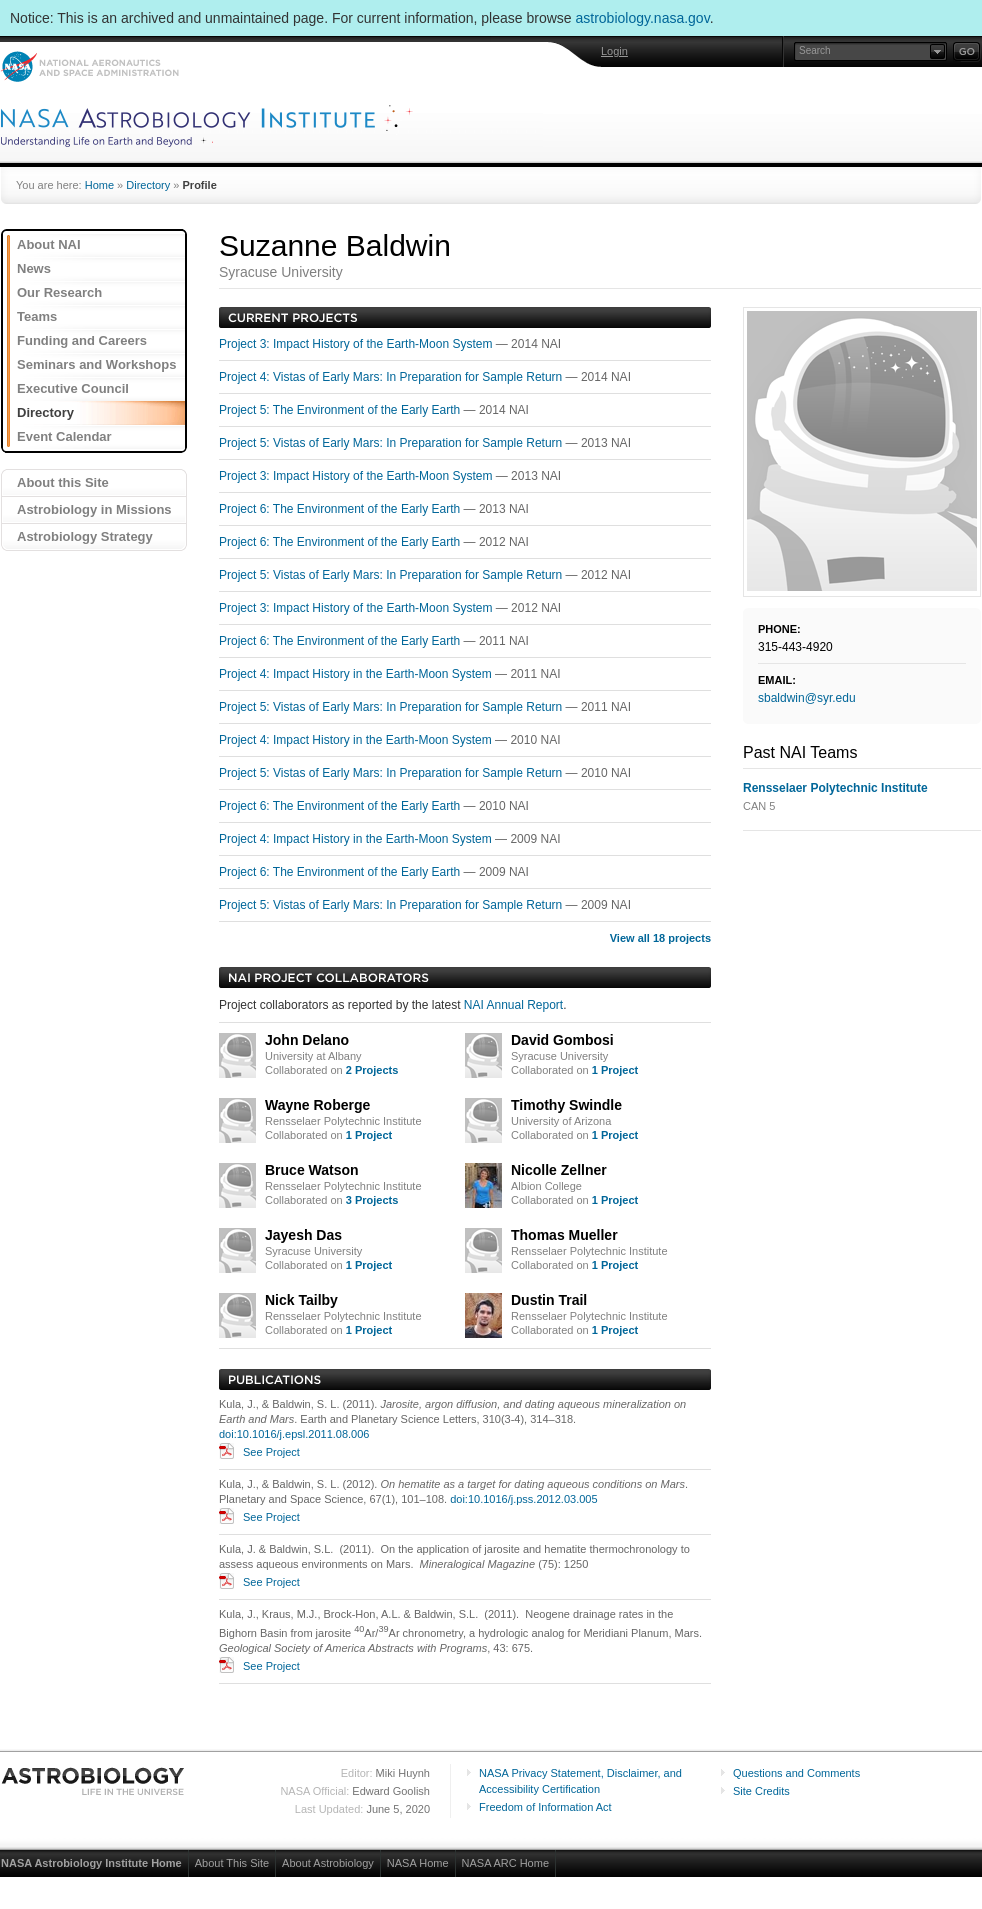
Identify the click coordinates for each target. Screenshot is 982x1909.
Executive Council (73, 388)
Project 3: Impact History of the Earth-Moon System (357, 344)
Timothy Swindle (566, 1105)
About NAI (49, 244)
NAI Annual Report (513, 1005)
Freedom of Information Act (545, 1807)
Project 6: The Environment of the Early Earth (341, 509)
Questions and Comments (796, 1773)
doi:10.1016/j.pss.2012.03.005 (523, 1499)
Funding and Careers (82, 340)
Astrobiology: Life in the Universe (94, 1781)
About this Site (63, 482)
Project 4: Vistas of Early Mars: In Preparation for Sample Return (392, 377)
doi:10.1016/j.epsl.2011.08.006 (294, 1434)
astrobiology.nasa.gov (643, 18)
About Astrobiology (328, 1863)
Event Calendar (64, 436)
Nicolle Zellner (559, 1170)
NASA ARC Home (505, 1863)
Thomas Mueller (564, 1235)
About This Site (232, 1863)
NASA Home (418, 1863)
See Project (271, 1452)
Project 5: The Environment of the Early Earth (341, 410)
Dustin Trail (549, 1300)
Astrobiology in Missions (94, 509)
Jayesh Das (303, 1235)
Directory (148, 185)
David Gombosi (562, 1040)
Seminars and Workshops (96, 364)
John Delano (307, 1040)
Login (614, 51)
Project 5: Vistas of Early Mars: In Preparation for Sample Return (392, 443)
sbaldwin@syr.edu (807, 698)
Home (99, 185)
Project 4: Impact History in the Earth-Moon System (357, 674)
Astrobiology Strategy (85, 536)
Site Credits (761, 1791)
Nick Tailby (301, 1300)
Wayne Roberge (317, 1105)
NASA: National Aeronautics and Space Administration (89, 66)
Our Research (59, 292)
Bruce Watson (312, 1170)
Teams (37, 316)
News (34, 268)
